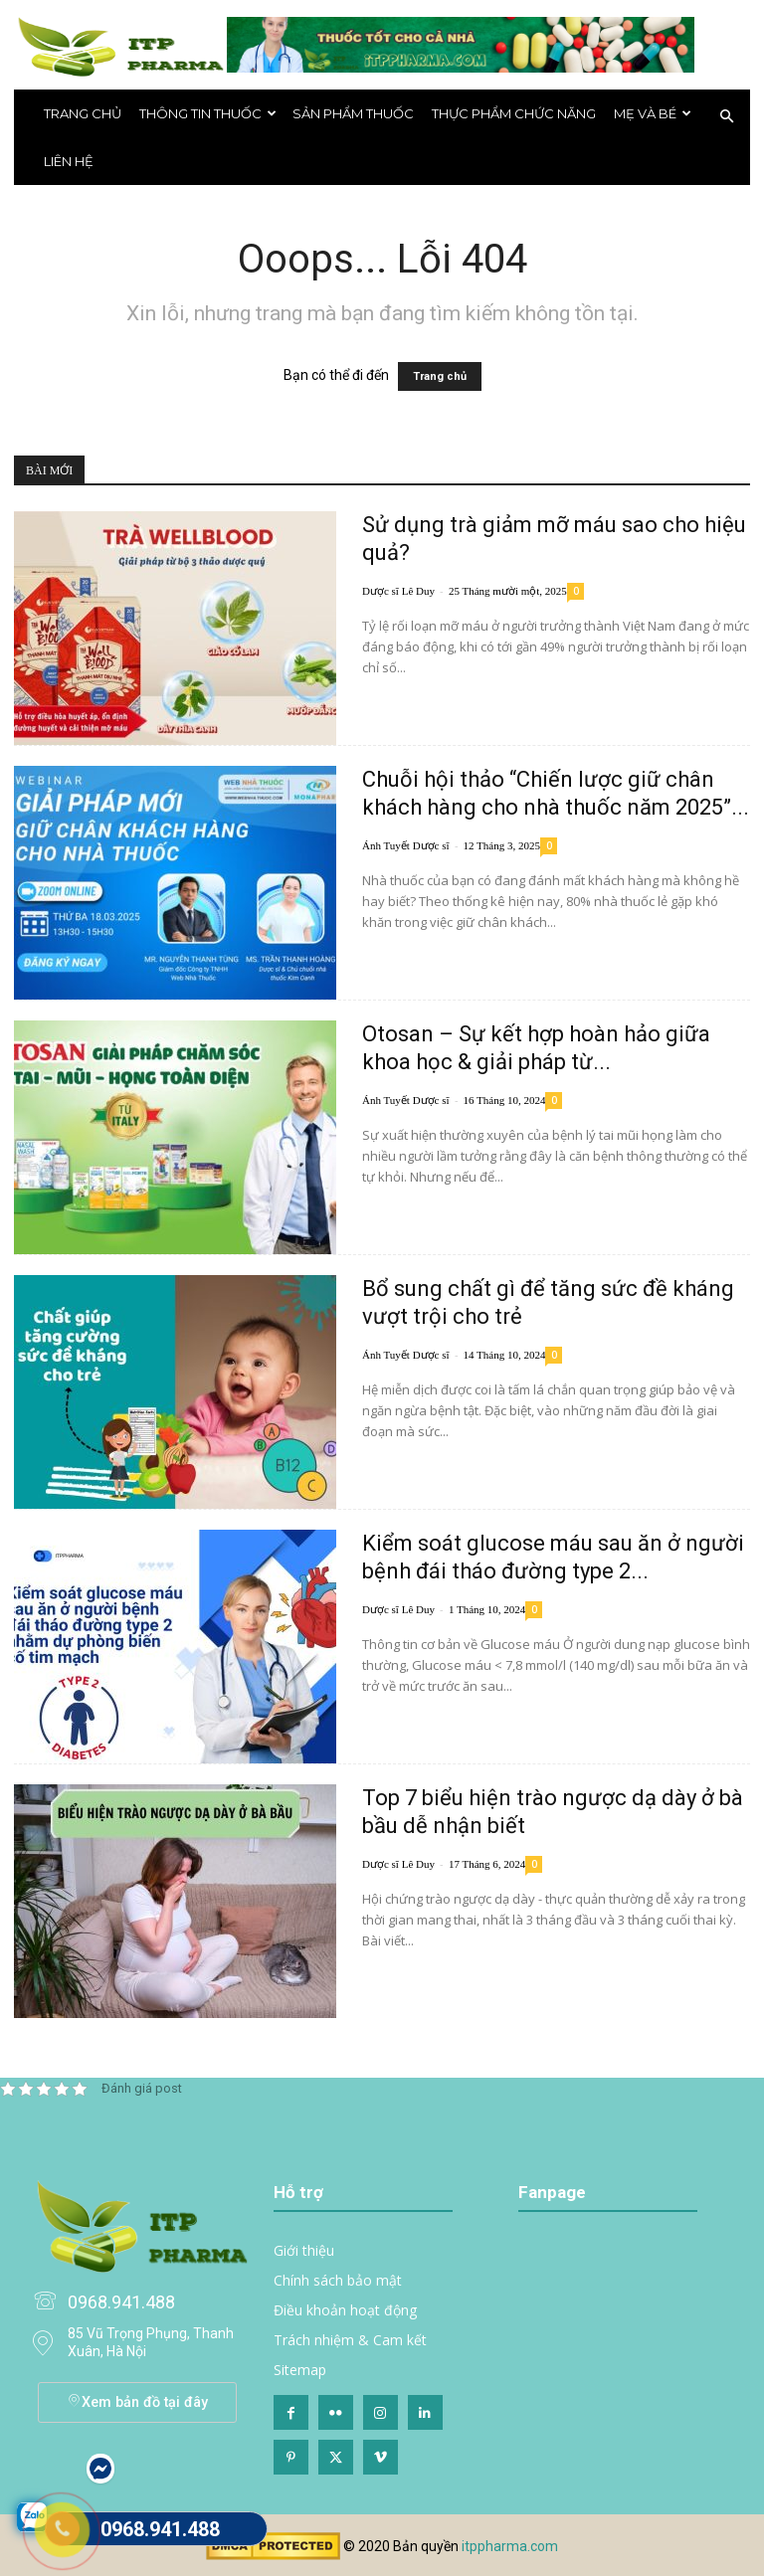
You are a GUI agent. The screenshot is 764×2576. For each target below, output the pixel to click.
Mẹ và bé (652, 113)
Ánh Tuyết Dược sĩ (406, 845)
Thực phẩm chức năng (514, 113)
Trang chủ (82, 113)
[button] (726, 116)
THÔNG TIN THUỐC (208, 113)
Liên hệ (69, 161)
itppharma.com (510, 2546)
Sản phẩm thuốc (353, 113)
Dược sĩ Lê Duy (398, 591)
